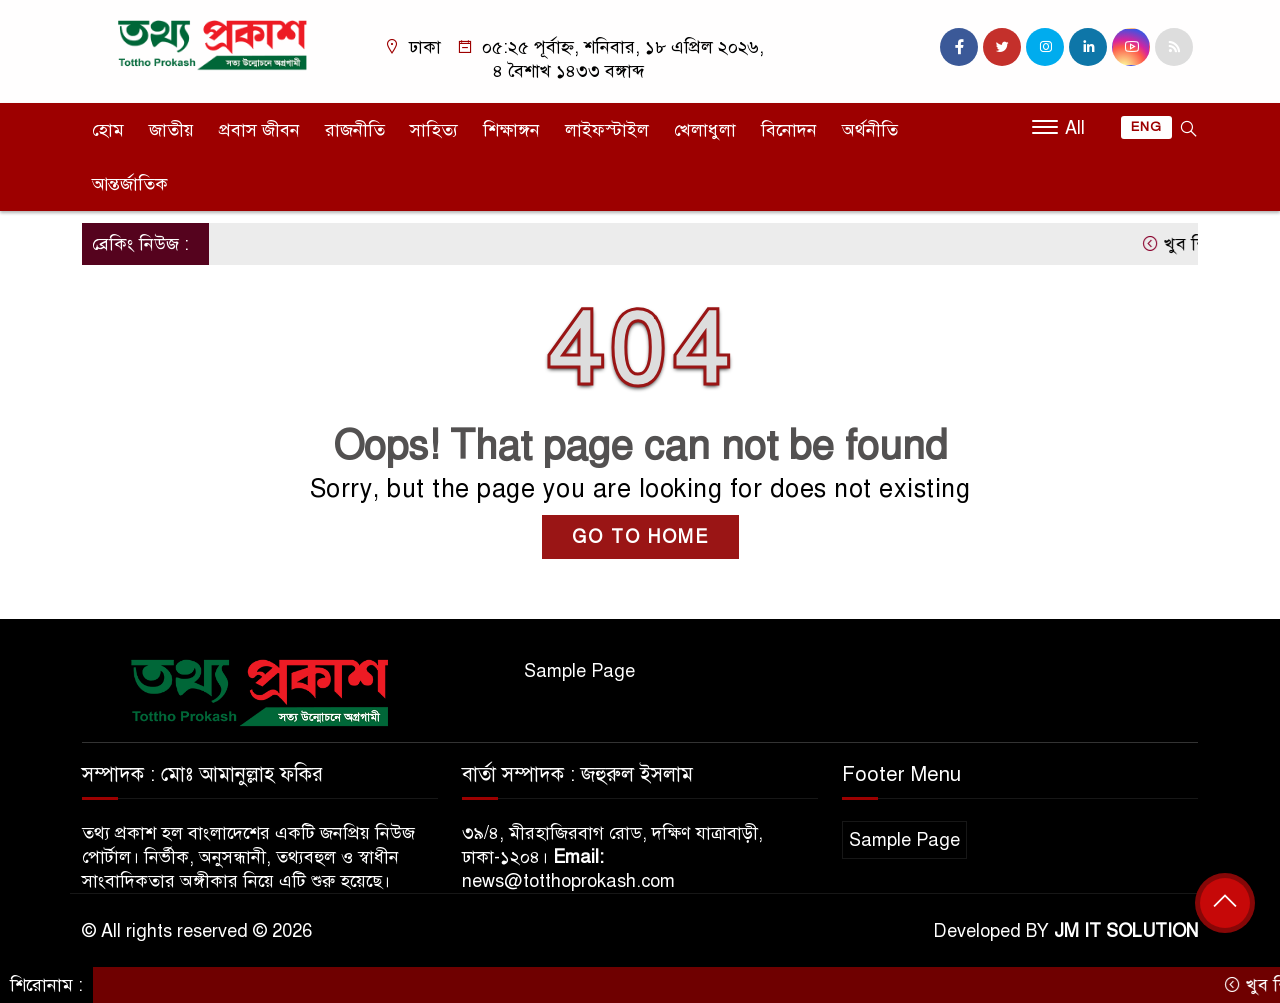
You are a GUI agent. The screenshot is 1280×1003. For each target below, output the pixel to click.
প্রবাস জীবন (259, 130)
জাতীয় (171, 130)
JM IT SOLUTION (1126, 931)
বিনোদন (789, 130)
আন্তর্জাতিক (130, 184)
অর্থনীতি (870, 130)
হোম (108, 130)
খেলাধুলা (705, 130)
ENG (1146, 127)
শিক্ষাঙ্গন (511, 130)
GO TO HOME (640, 537)
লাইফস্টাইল (607, 130)
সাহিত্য (434, 130)
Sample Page (579, 671)
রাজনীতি (355, 130)
